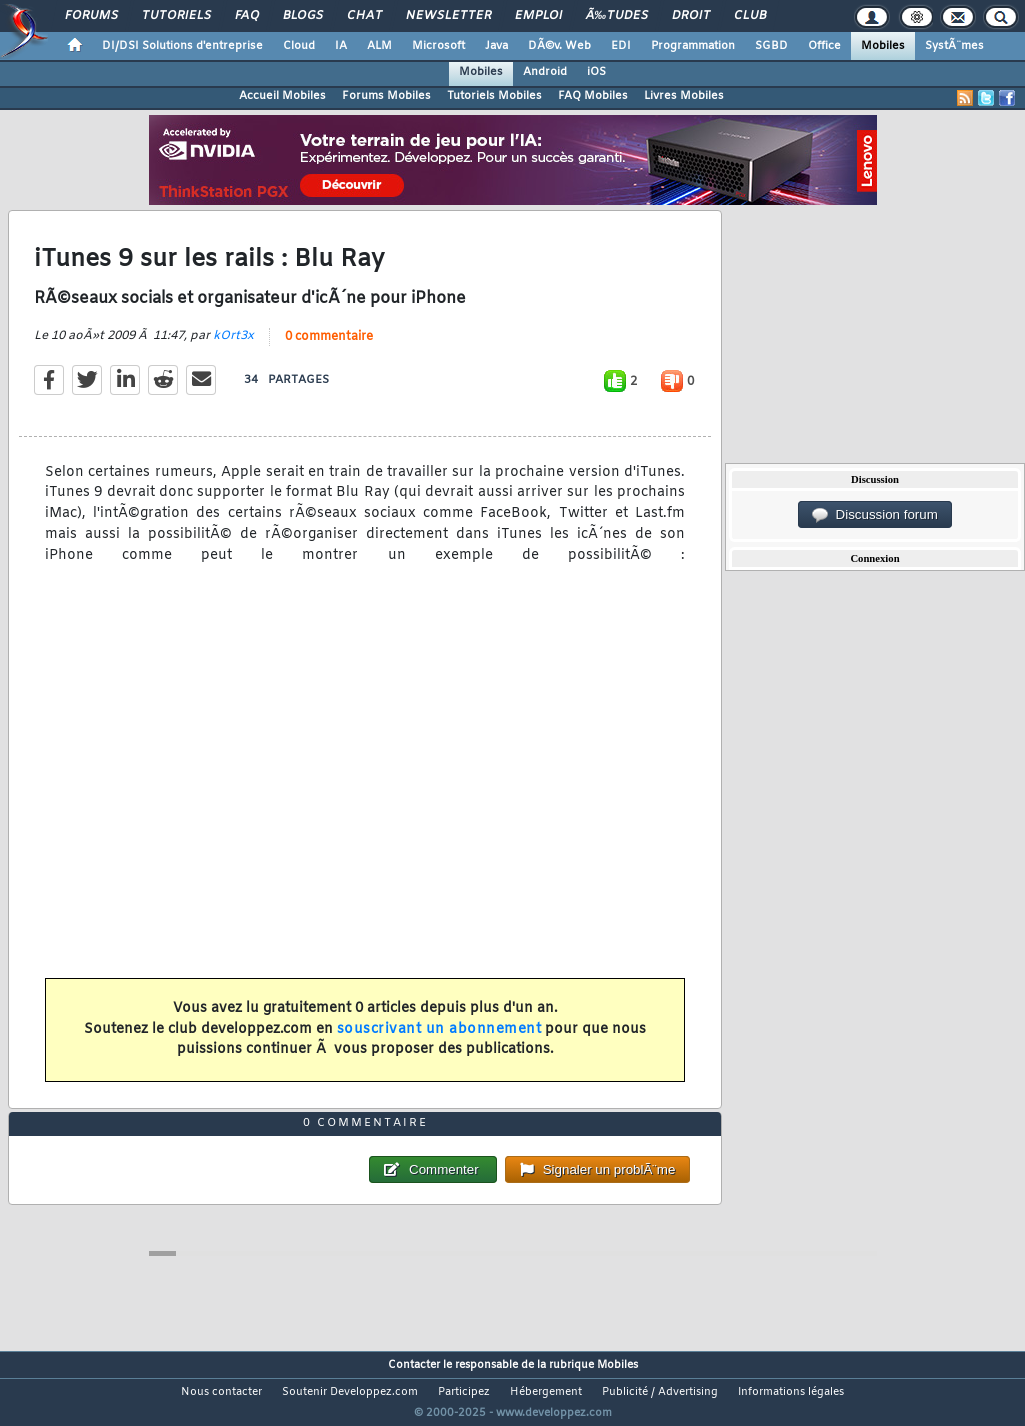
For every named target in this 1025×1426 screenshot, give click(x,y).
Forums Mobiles (386, 96)
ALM (379, 46)
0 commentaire (329, 349)
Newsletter (448, 16)
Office (824, 46)
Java (496, 46)
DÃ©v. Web (559, 46)
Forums (91, 16)
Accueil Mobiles (282, 96)
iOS (596, 72)
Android (545, 72)
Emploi (538, 16)
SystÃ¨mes (954, 46)
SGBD (771, 46)
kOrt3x (233, 348)
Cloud (299, 46)
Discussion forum (875, 515)
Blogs (303, 16)
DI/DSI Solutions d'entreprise (182, 46)
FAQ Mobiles (593, 96)
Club (750, 16)
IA (341, 46)
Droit (691, 16)
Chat (364, 16)
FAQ (247, 16)
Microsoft (438, 46)
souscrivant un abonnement (439, 1041)
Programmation (693, 46)
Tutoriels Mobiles (494, 96)
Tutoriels (176, 16)
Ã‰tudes (617, 16)
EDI (621, 46)
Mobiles (883, 46)
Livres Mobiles (684, 96)
